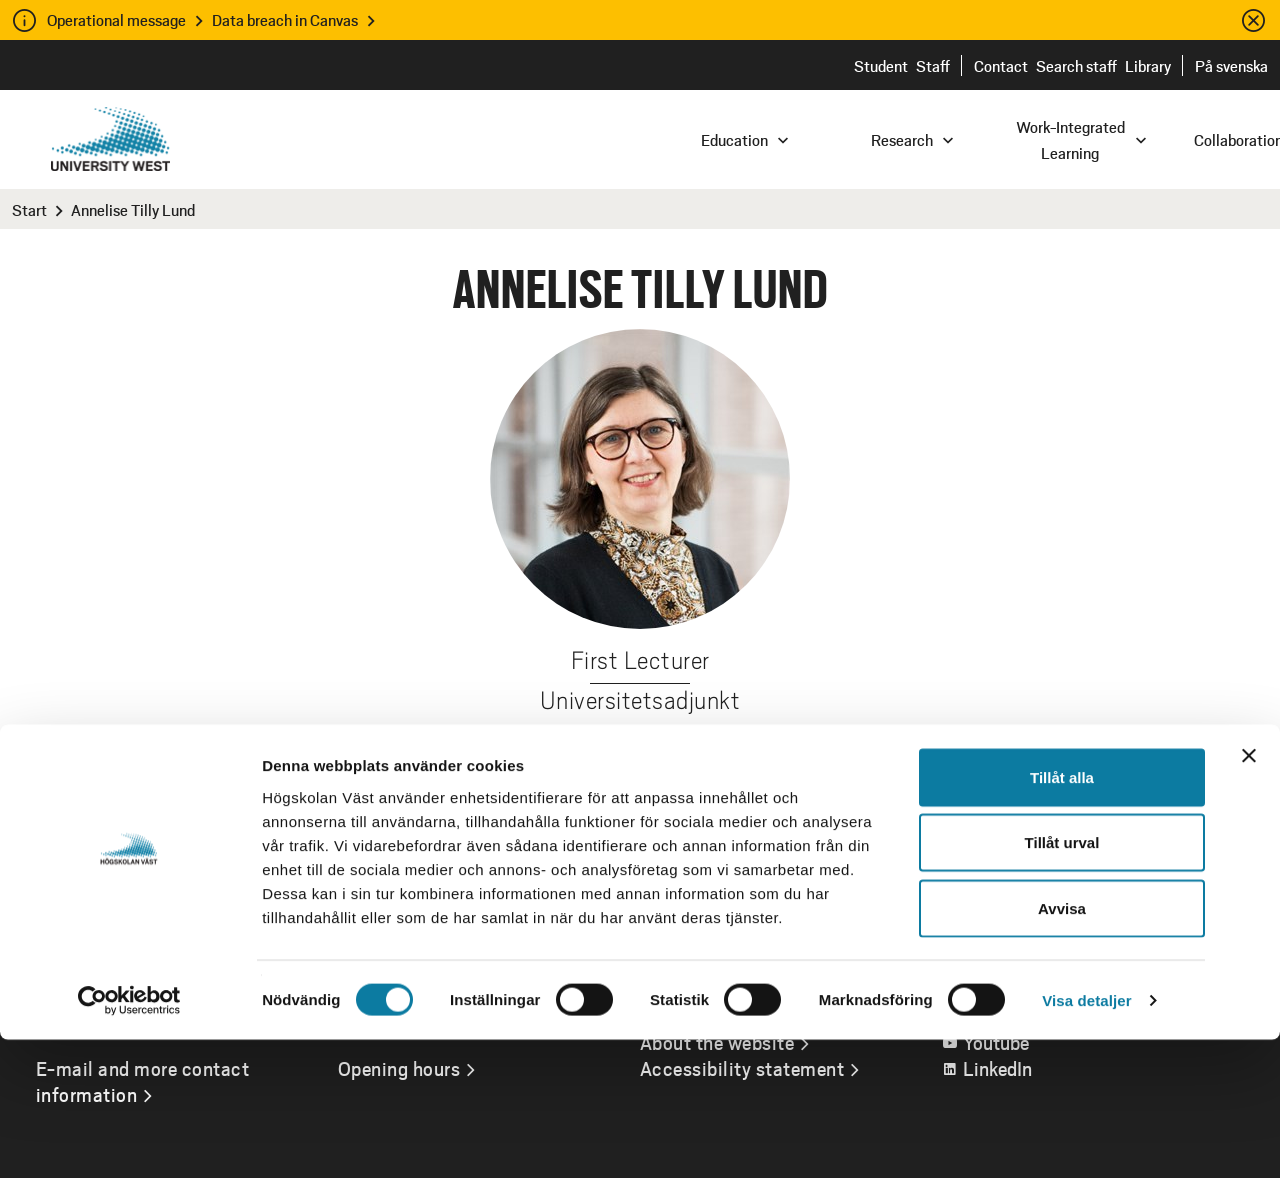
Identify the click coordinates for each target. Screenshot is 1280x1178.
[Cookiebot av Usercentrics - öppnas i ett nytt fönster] (129, 1139)
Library (1148, 65)
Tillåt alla (1062, 915)
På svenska (1231, 65)
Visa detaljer (1086, 1138)
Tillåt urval (1062, 981)
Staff (933, 65)
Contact (1001, 65)
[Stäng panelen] (1249, 894)
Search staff (1076, 65)
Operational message (116, 19)
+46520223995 (775, 746)
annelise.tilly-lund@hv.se (562, 746)
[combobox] (1145, 138)
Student (881, 65)
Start (29, 209)
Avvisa (1062, 1046)
